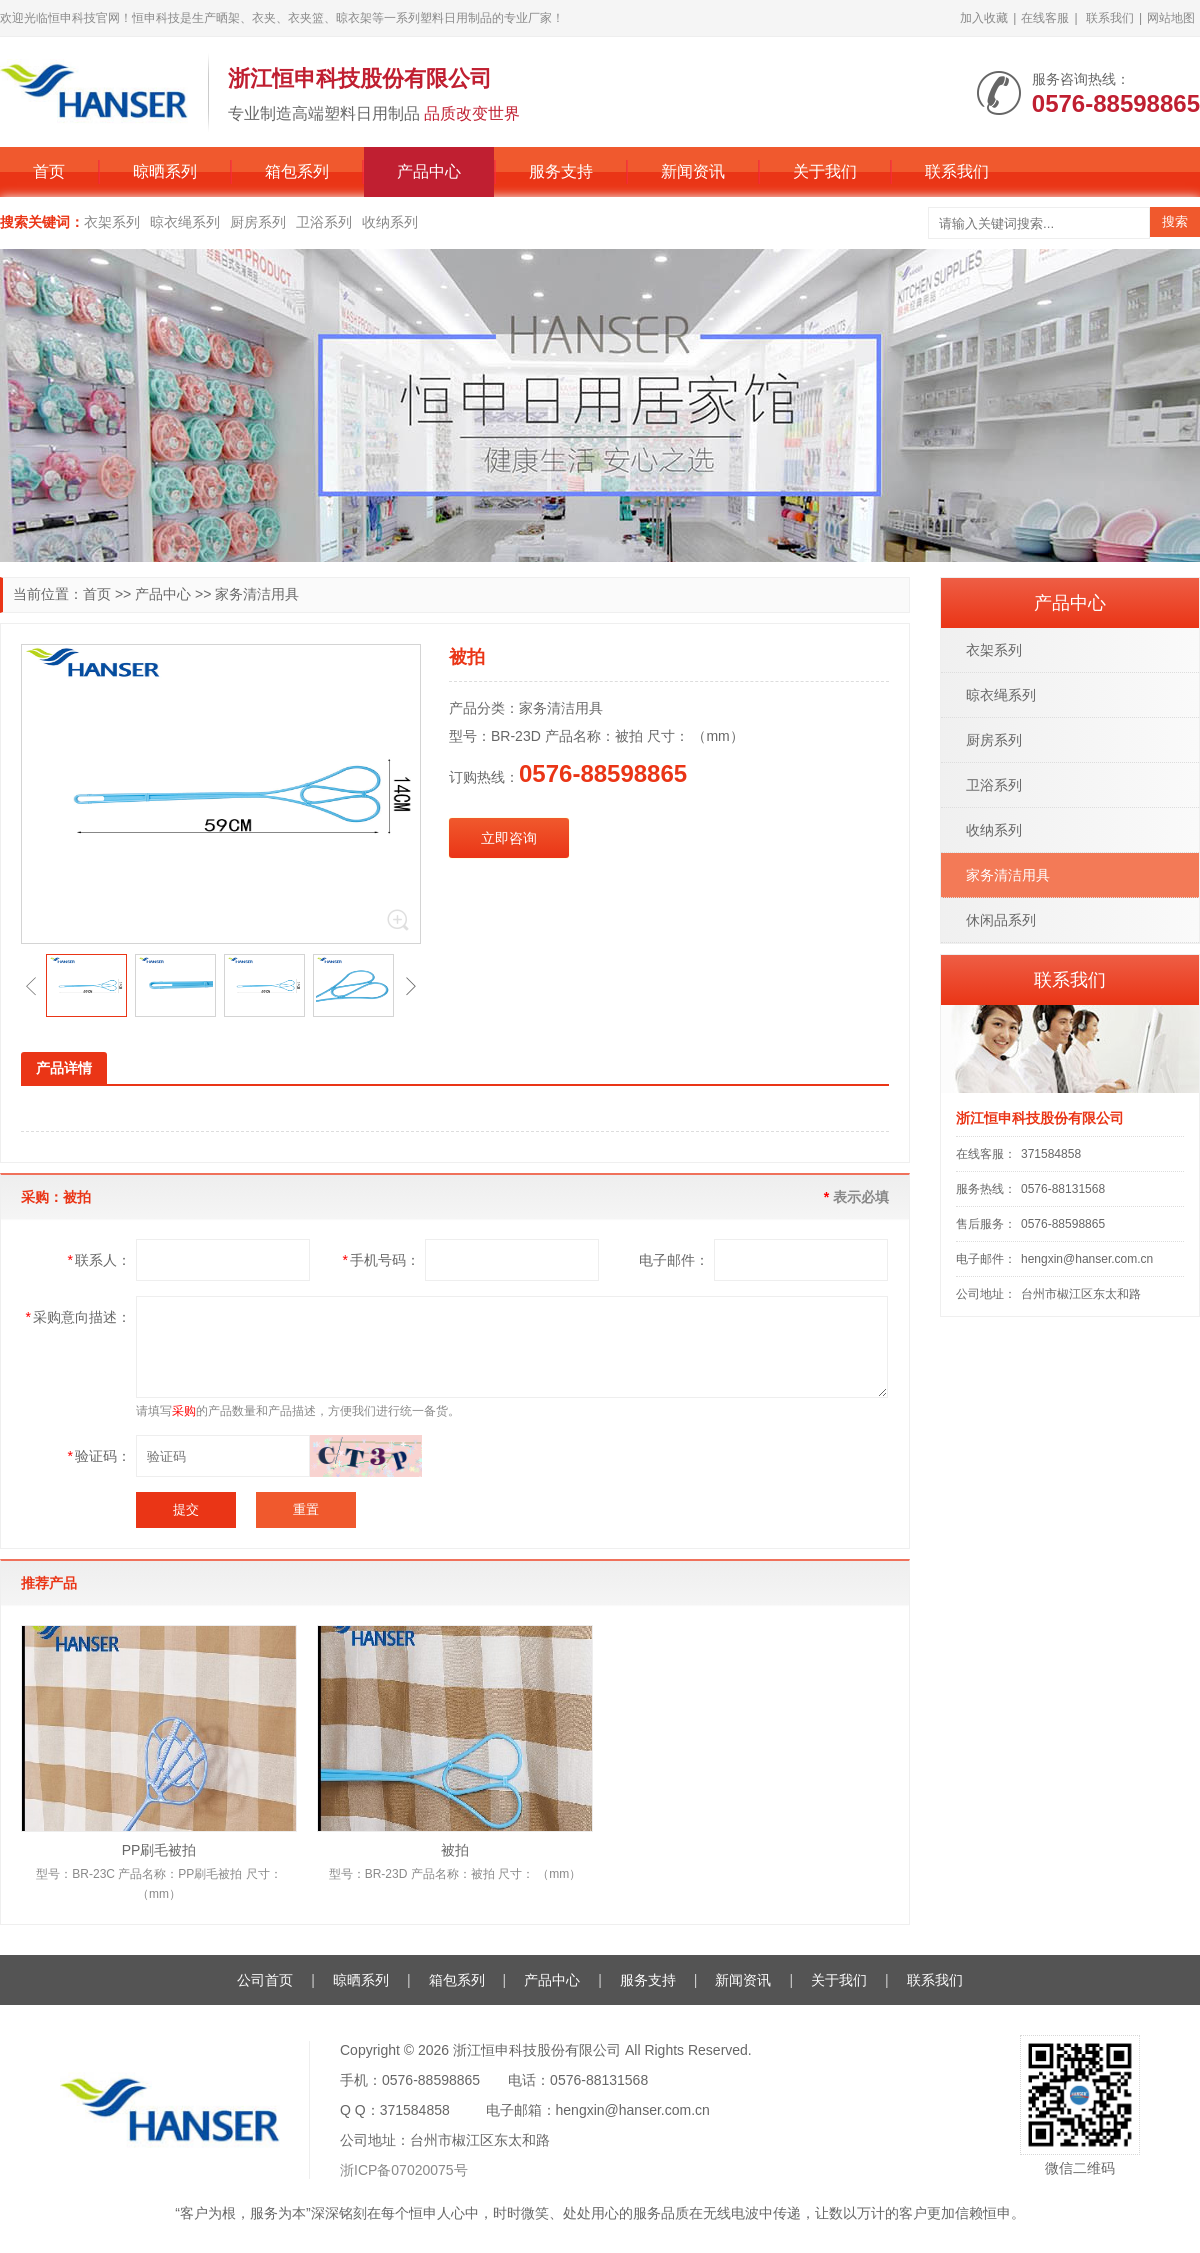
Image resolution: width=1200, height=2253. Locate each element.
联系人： (99, 1260)
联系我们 (1110, 18)
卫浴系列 (324, 222)
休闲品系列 (1001, 920)
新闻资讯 (693, 171)
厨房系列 (258, 222)
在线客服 (1045, 18)
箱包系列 (297, 171)
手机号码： (381, 1260)
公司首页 (265, 1980)
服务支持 (561, 171)
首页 (49, 171)
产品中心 (429, 171)
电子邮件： (674, 1260)
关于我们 (825, 171)
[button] (31, 986)
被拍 (455, 1850)
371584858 (1051, 1154)
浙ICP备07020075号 (404, 2170)
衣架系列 (112, 222)
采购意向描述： (78, 1317)
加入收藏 (984, 18)
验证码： (99, 1456)
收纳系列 (390, 222)
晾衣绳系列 (185, 222)
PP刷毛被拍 (159, 1850)
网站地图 (1171, 18)
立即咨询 (509, 838)
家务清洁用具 (257, 594)
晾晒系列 (165, 171)
